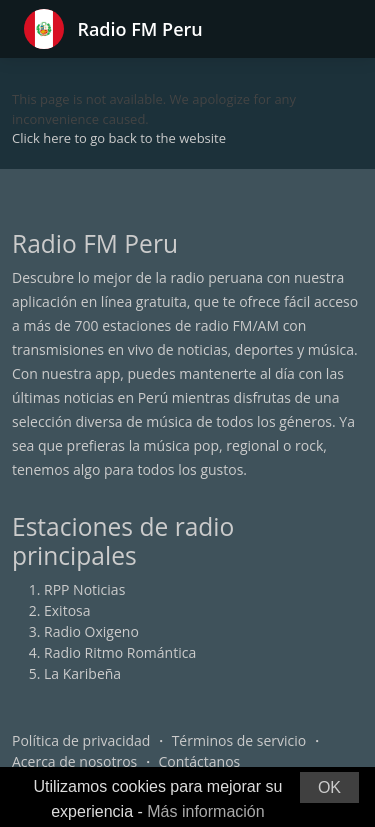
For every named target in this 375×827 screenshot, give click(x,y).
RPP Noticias (84, 589)
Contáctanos (200, 761)
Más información (205, 811)
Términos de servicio (239, 740)
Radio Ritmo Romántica (120, 652)
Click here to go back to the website (119, 138)
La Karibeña (82, 673)
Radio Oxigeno (91, 631)
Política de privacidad (81, 740)
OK (329, 787)
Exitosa (67, 610)
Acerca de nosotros (74, 761)
